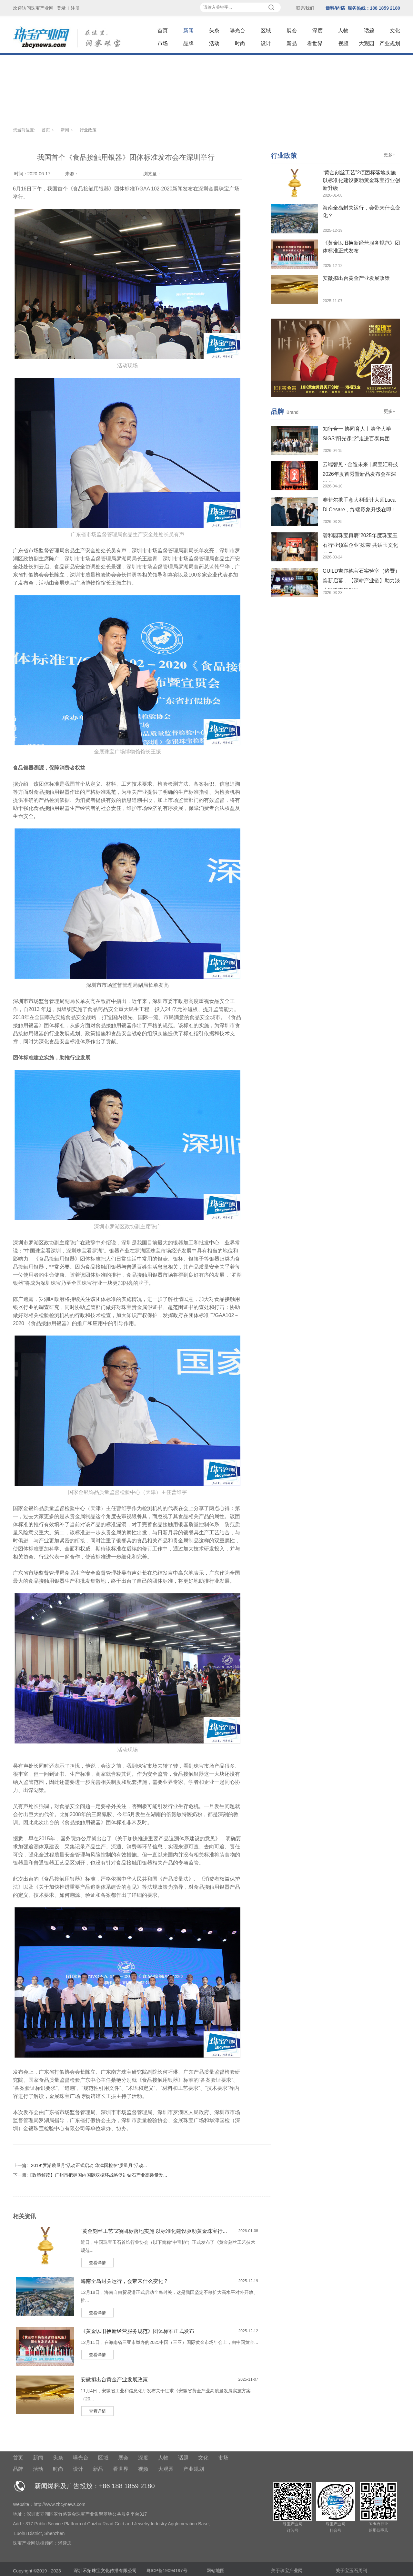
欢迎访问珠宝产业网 (33, 8)
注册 (75, 8)
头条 (214, 30)
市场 (162, 43)
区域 (266, 30)
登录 (61, 8)
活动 (214, 43)
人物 (343, 30)
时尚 (240, 43)
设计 (266, 43)
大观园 (366, 43)
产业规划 (389, 43)
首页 (162, 30)
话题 (369, 30)
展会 (292, 30)
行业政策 (88, 130)
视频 (343, 43)
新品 (292, 43)
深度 (317, 30)
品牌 (188, 43)
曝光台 (237, 30)
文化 (395, 30)
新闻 (188, 30)
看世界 (315, 43)
